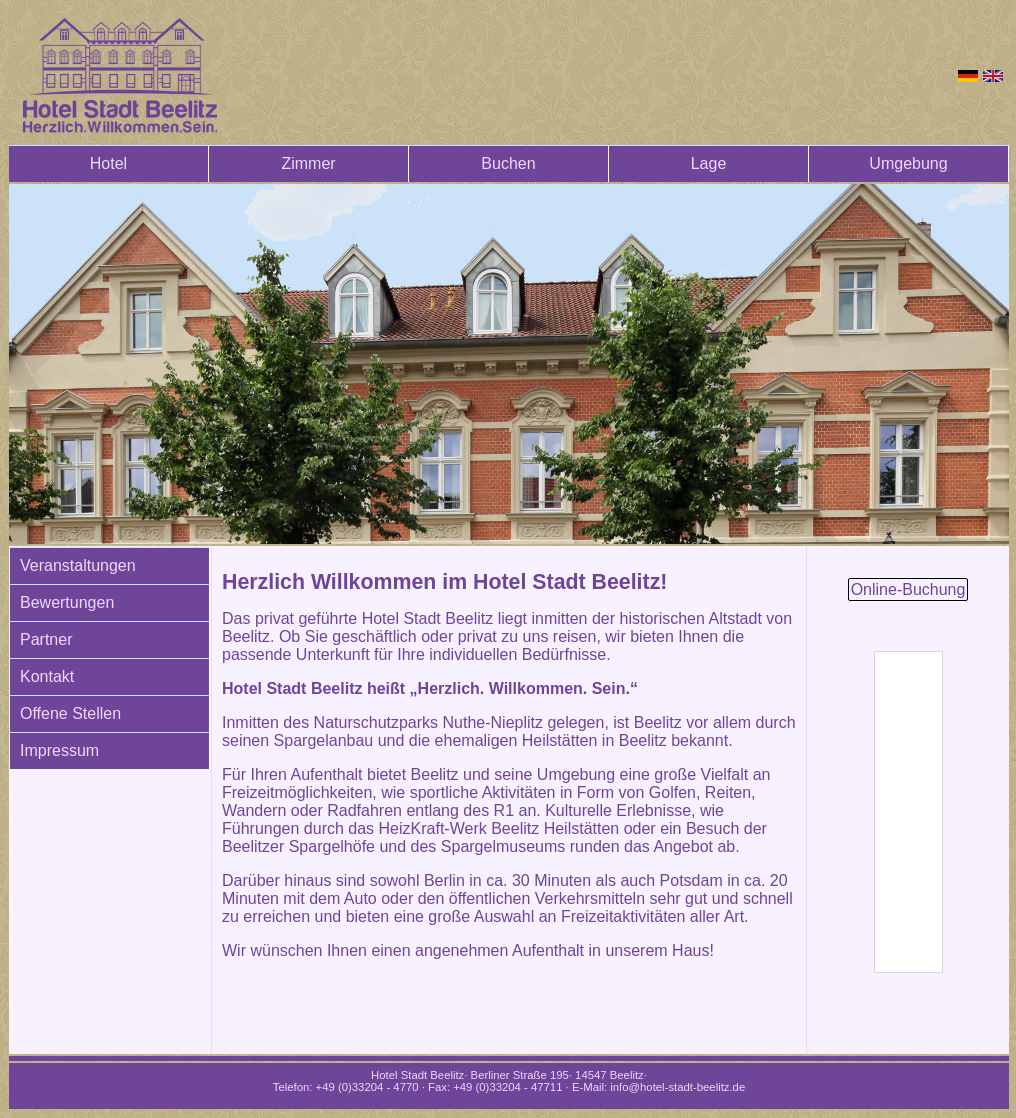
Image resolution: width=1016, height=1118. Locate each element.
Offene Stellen (70, 713)
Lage (709, 163)
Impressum (59, 750)
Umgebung (908, 163)
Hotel (108, 163)
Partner (46, 639)
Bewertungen (67, 602)
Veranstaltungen (78, 565)
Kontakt (47, 676)
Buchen (508, 163)
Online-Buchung (908, 589)
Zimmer (308, 163)
